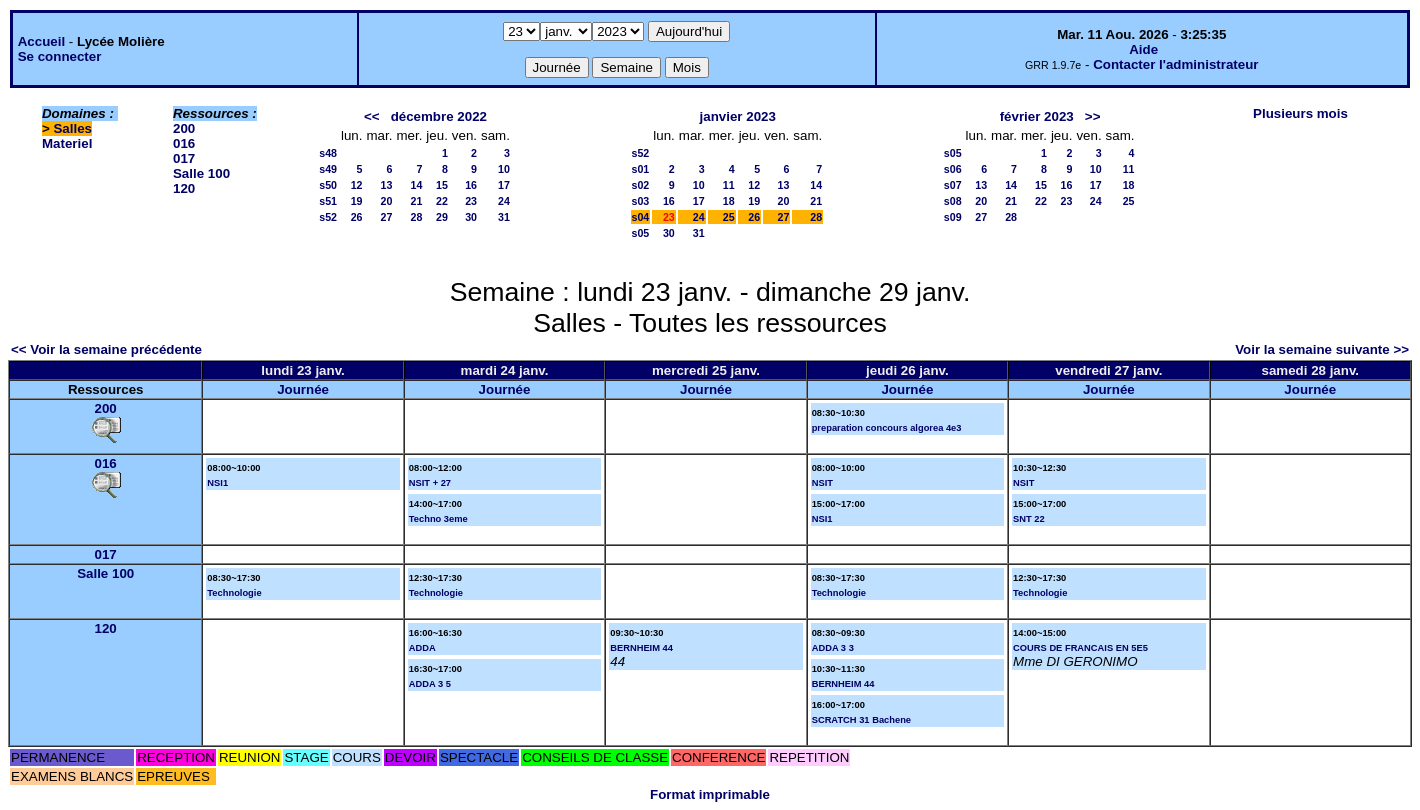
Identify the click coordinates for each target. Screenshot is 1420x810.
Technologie (234, 593)
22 (442, 201)
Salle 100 (201, 173)
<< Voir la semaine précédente (106, 349)
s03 (641, 201)
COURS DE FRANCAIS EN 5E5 (1080, 648)
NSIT (822, 483)
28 (416, 217)
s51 (328, 201)
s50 (328, 185)
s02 (641, 185)
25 (729, 217)
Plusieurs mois (1300, 113)
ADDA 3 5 (430, 684)
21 (416, 201)
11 (729, 185)
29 (442, 217)
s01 (641, 169)
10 (504, 169)
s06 (953, 169)
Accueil (41, 41)
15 (442, 185)
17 (504, 185)
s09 (953, 217)
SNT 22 (1029, 519)
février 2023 (1037, 116)
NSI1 (217, 483)
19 (357, 201)
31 (504, 217)
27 (387, 217)
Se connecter (60, 56)
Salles (72, 128)
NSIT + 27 (430, 483)
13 (387, 185)
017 (184, 158)
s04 (641, 217)
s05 (641, 233)
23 (471, 201)
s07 (953, 185)
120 (184, 188)
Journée (303, 389)
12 (357, 185)
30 (471, 217)
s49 (328, 169)
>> (1093, 116)
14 (416, 185)
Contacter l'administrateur (1175, 64)
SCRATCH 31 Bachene (861, 720)
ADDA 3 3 (833, 648)
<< (372, 116)
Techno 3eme (438, 519)
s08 (953, 201)
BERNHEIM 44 (641, 648)
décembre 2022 (439, 116)
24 (504, 201)
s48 (328, 153)
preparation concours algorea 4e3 (887, 428)
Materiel (67, 143)
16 (471, 185)
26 (357, 217)
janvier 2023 (738, 116)
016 (184, 143)
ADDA (422, 648)
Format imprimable (710, 794)
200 (184, 128)
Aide (1143, 49)
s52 (328, 217)
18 (729, 201)
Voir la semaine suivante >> (1322, 349)
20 (387, 201)
